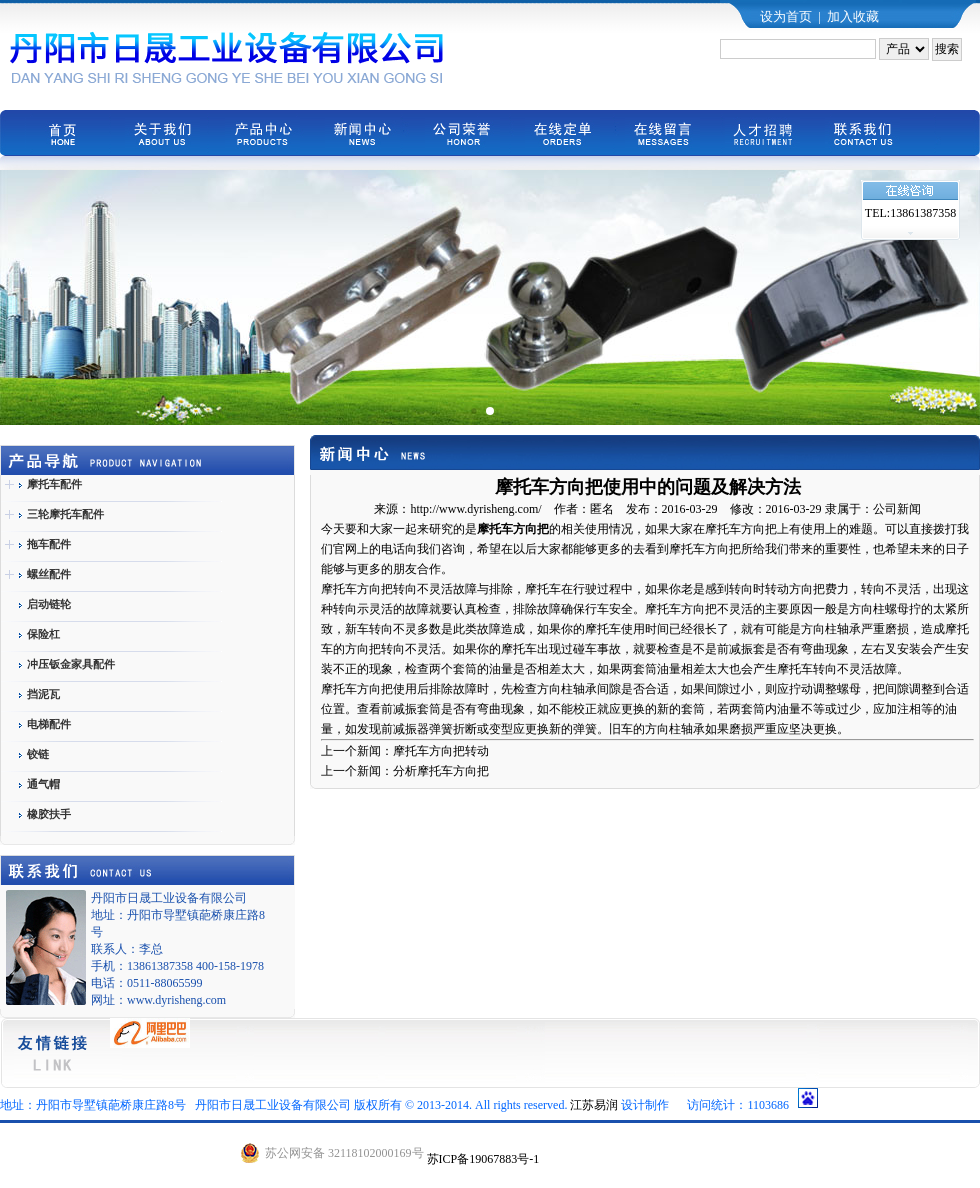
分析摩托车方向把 (441, 771)
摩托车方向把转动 (441, 751)
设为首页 (786, 16)
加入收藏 (853, 16)
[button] (473, 410)
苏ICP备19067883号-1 (483, 1159)
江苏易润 (594, 1105)
